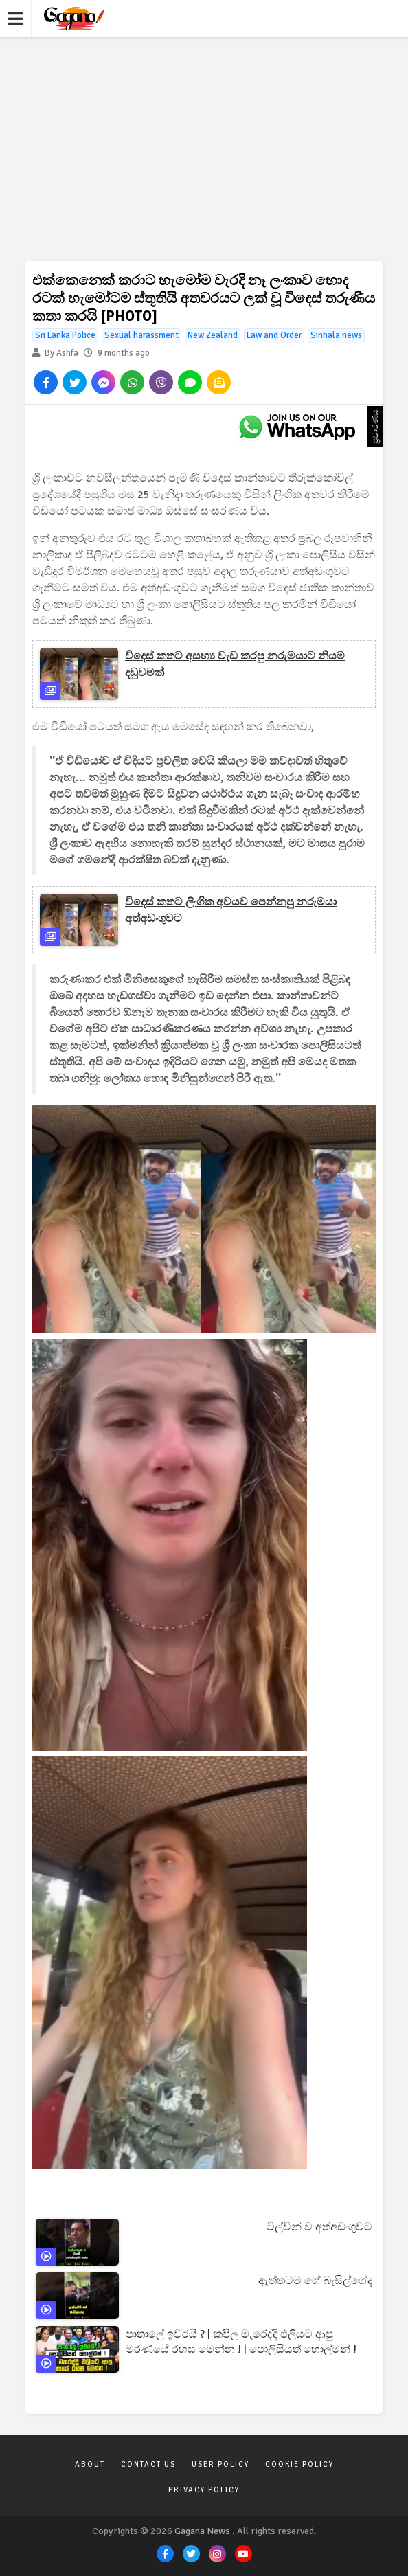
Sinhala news (336, 335)
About (90, 2464)
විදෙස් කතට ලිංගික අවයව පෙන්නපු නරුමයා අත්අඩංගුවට (231, 910)
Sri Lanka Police (65, 335)
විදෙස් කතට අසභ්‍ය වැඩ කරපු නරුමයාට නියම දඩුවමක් (235, 664)
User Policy (220, 2464)
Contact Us (148, 2464)
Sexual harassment (141, 335)
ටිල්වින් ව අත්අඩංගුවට (319, 2227)
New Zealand (213, 335)
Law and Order (274, 335)
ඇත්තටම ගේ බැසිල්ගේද (315, 2280)
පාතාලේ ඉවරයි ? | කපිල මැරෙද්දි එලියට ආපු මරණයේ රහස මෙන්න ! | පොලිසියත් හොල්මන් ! (241, 2341)
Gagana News (202, 2531)
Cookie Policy (299, 2464)
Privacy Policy (204, 2489)
